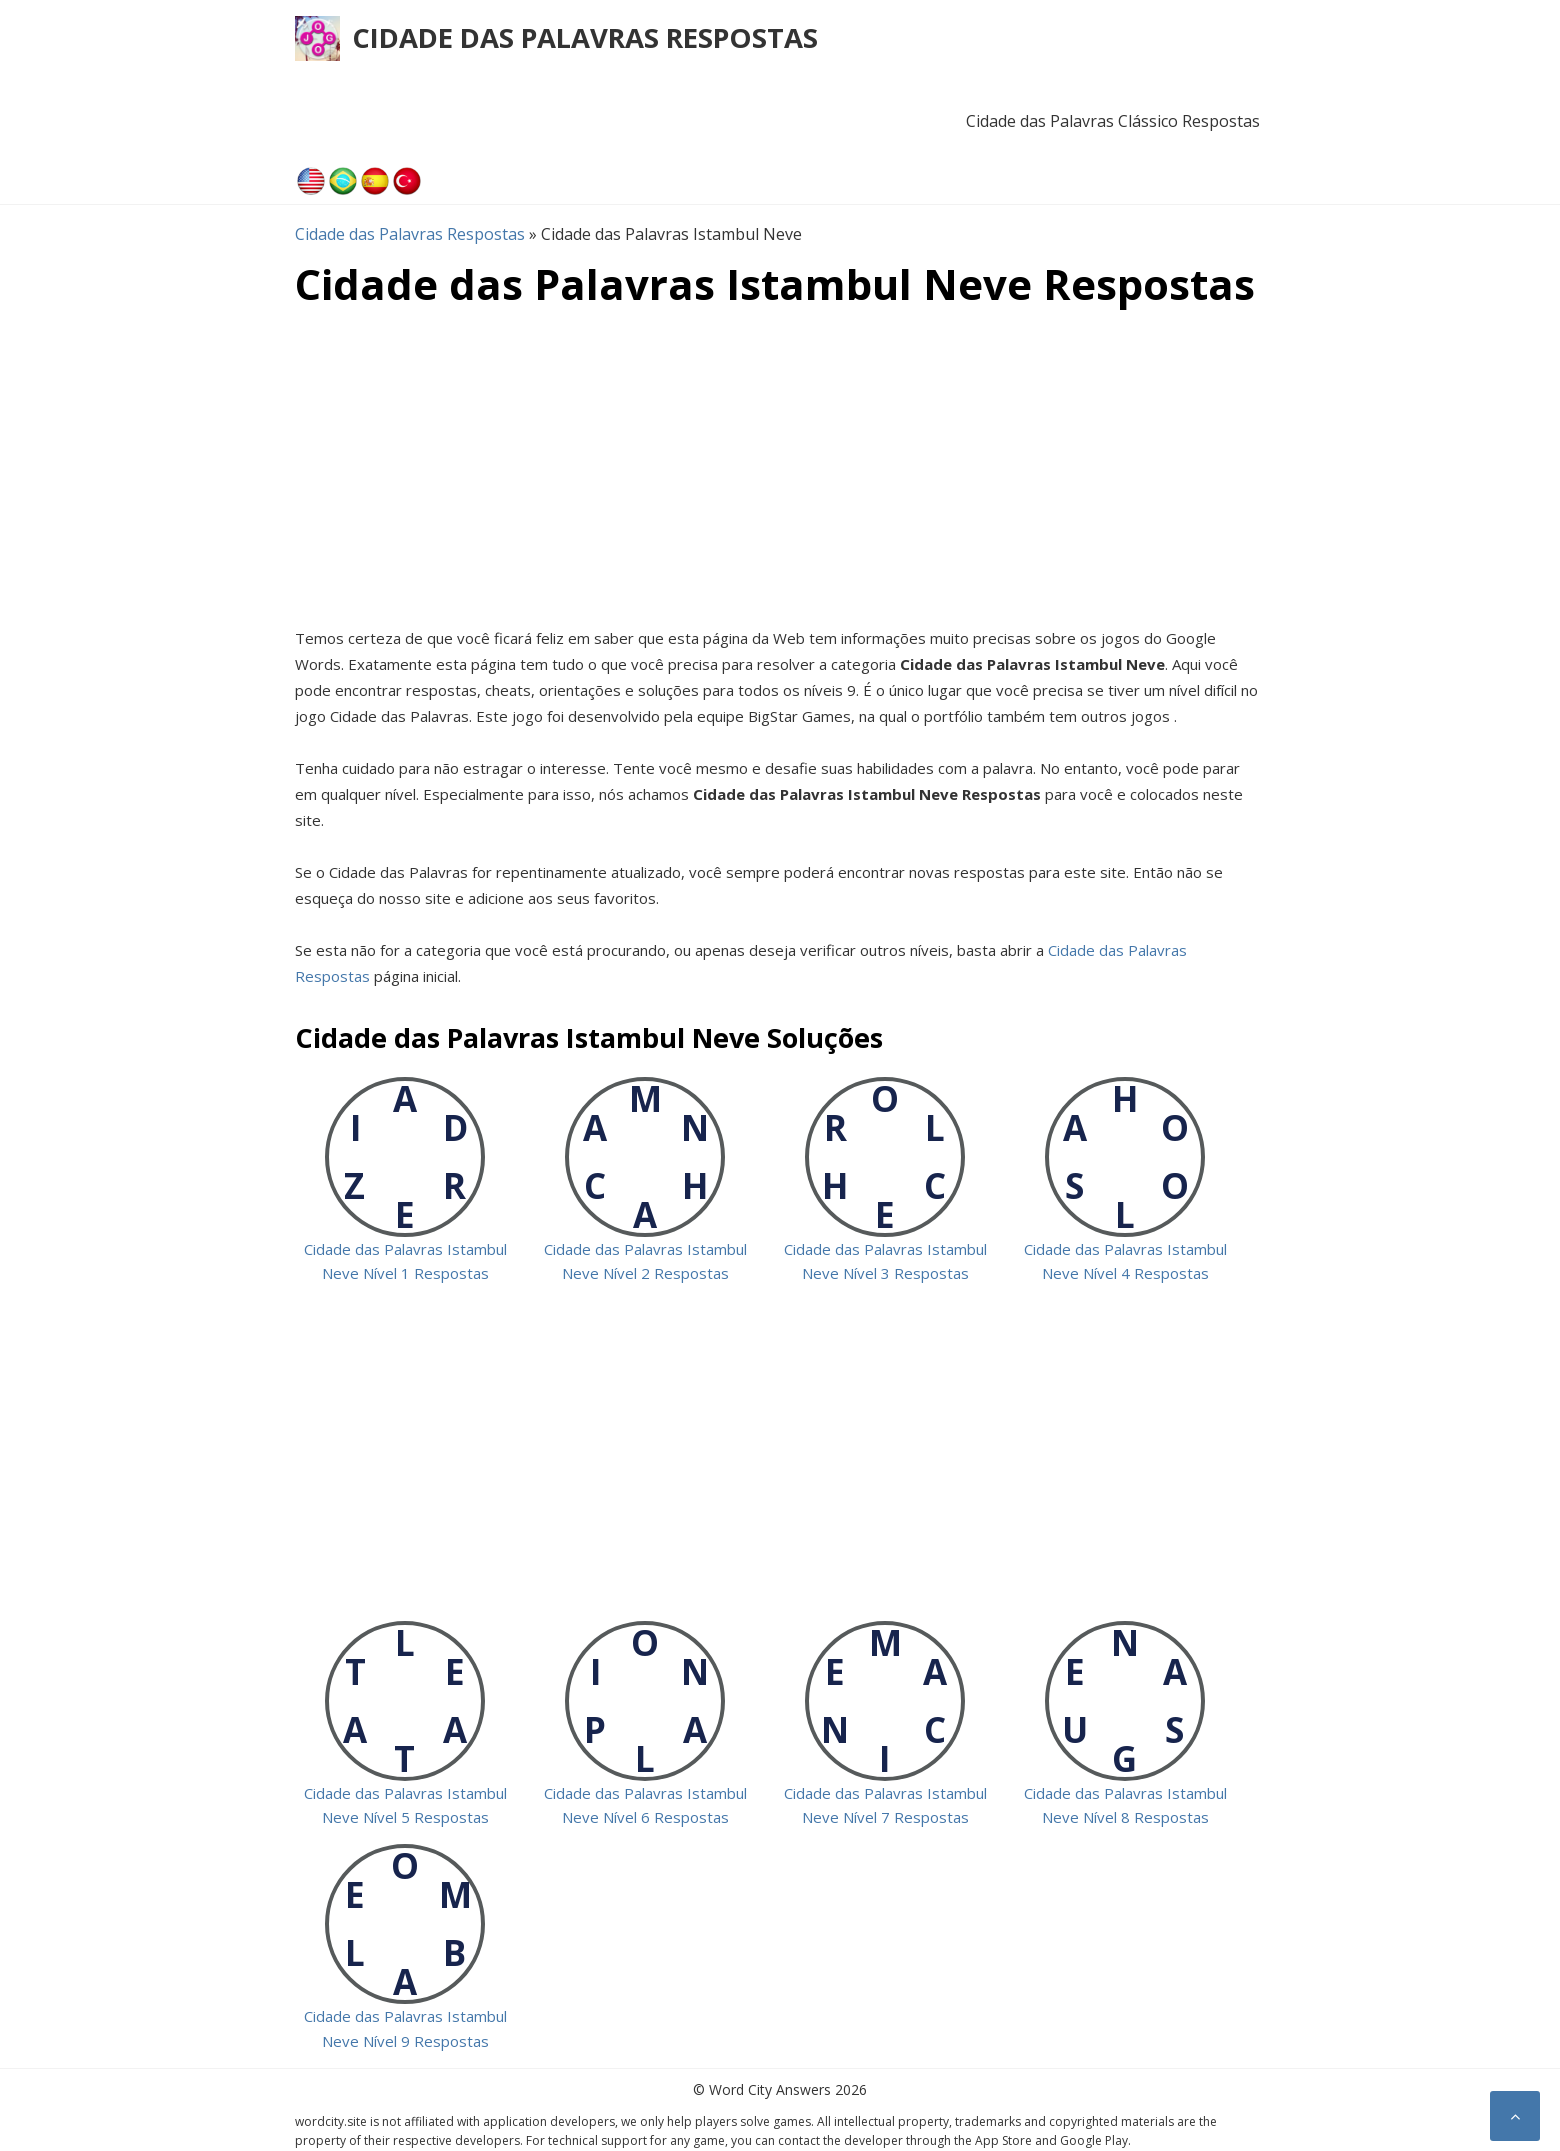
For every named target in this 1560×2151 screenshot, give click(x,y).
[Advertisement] (780, 465)
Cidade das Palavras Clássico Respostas (1113, 121)
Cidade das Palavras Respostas (585, 37)
